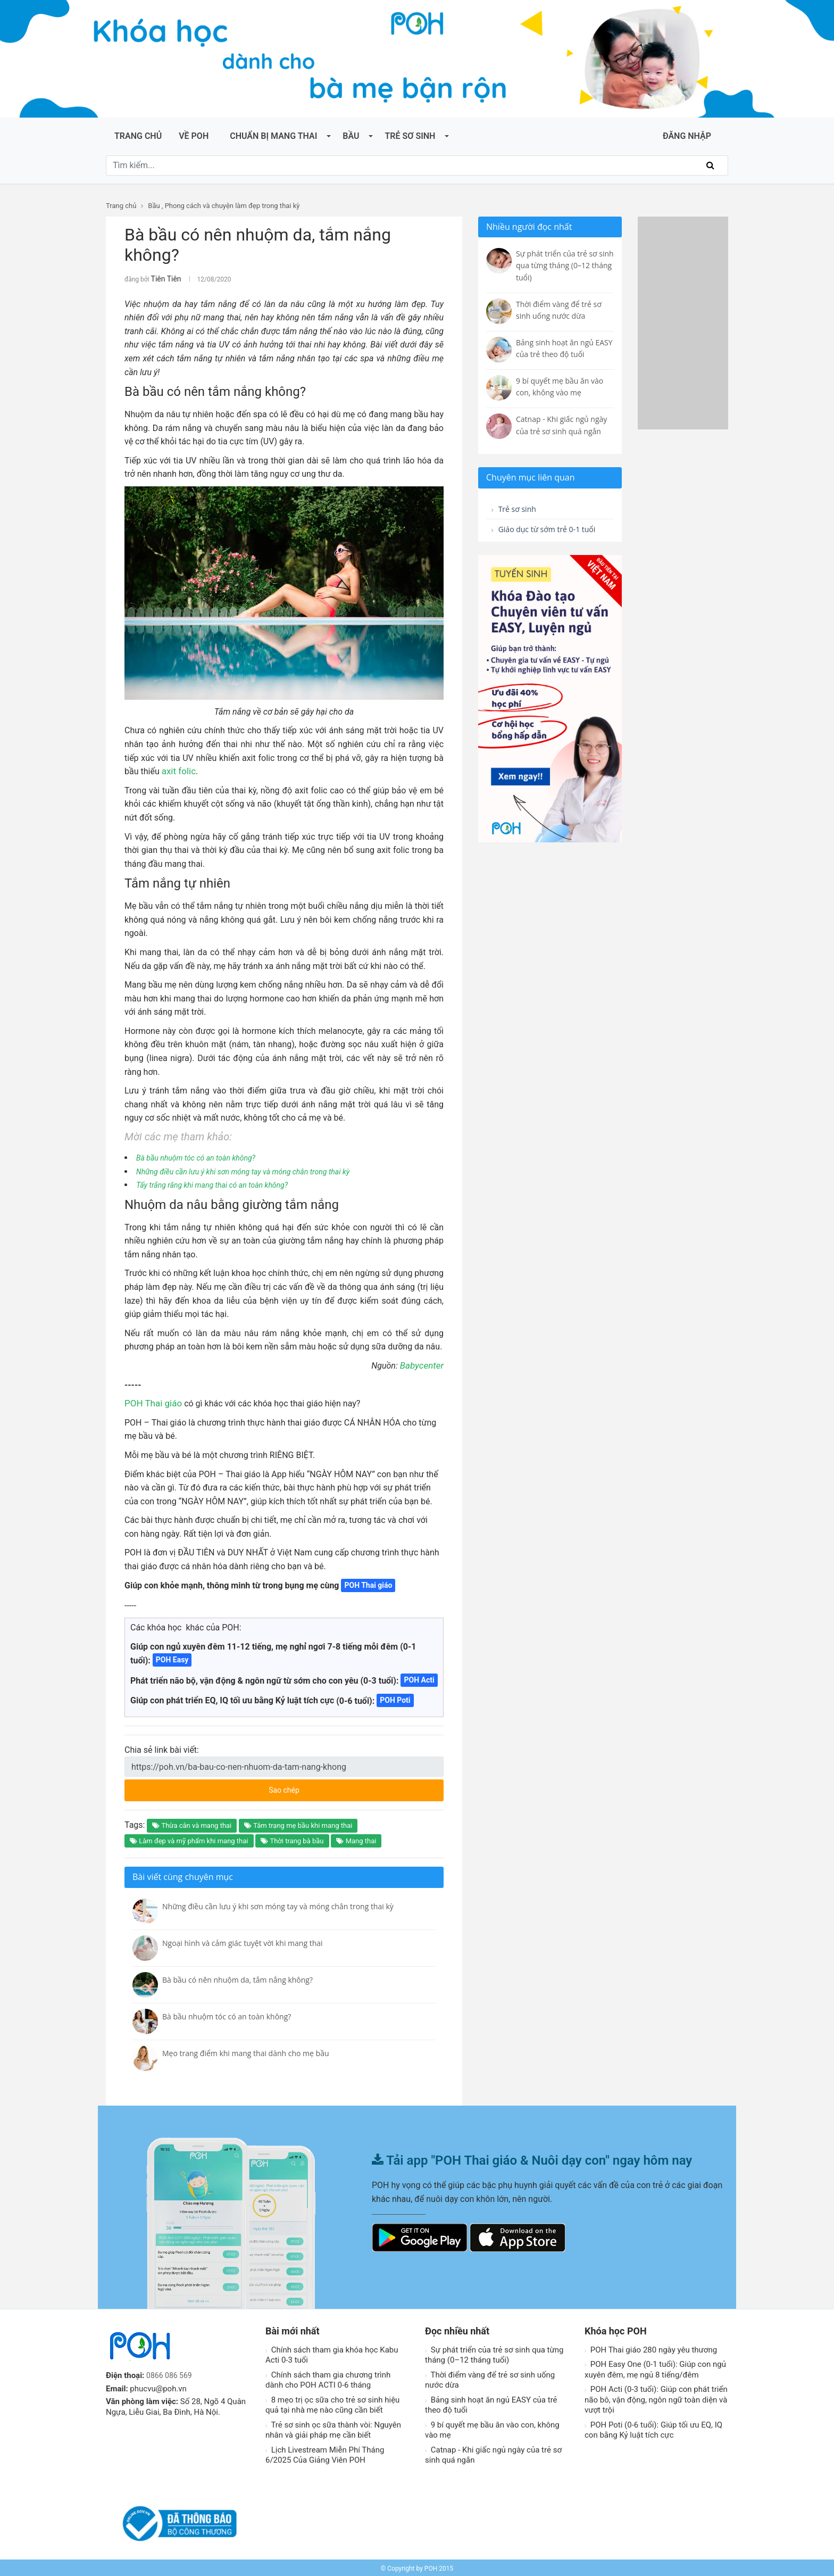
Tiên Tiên (164, 278)
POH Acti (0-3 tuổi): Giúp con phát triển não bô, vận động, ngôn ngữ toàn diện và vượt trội (656, 2398)
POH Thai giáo (151, 1402)
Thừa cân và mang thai (191, 1824)
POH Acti (419, 1678)
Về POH (193, 136)
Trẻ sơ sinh (410, 136)
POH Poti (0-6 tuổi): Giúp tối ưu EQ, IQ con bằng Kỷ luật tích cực (653, 2428)
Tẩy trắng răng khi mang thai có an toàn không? (223, 1183)
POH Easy (172, 1658)
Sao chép (324, 1785)
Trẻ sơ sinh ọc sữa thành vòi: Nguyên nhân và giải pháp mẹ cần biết (333, 2428)
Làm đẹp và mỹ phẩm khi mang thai (189, 1839)
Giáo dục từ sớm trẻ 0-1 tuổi (541, 538)
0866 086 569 (170, 2374)
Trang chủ (138, 136)
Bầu (351, 136)
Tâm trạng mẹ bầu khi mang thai (298, 1824)
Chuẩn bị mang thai (273, 136)
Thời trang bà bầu (292, 1839)
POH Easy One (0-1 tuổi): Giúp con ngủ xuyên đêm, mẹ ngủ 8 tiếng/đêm (655, 2368)
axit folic (178, 770)
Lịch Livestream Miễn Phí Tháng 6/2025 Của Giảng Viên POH (324, 2454)
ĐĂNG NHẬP (687, 136)
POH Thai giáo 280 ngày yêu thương (651, 2348)
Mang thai (356, 1839)
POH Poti (395, 1698)
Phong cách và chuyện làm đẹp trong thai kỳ (232, 206)
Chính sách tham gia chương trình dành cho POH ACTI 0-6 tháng (327, 2378)
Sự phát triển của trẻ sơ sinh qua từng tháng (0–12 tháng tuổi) (494, 2353)
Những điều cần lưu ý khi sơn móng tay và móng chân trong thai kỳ (258, 1170)
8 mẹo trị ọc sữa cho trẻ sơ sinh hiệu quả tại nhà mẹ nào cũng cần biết (332, 2403)
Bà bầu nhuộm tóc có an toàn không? (204, 1156)
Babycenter (423, 1364)
